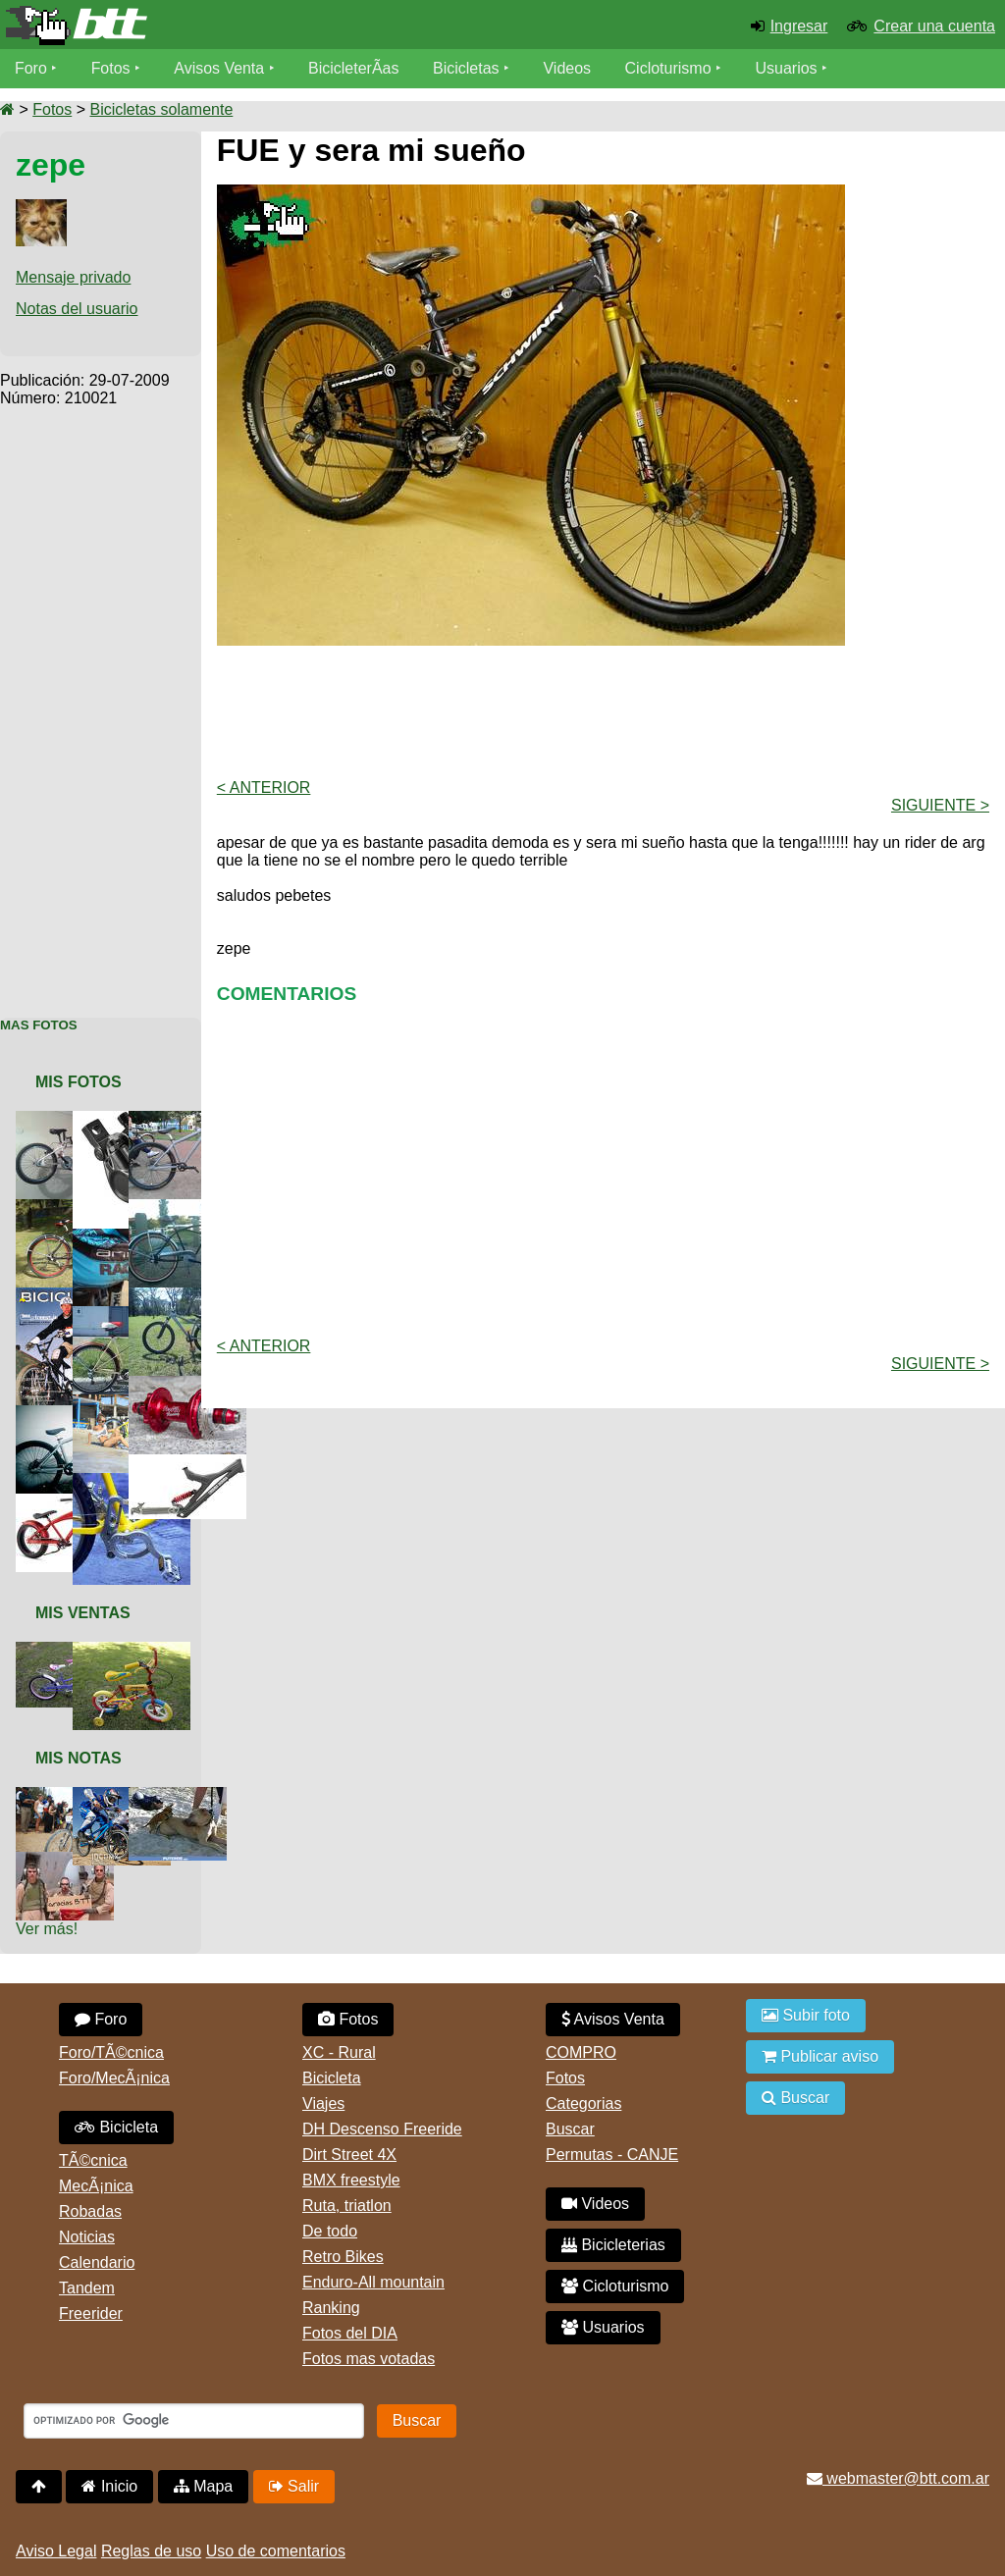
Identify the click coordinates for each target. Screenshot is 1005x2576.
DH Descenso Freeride (382, 2129)
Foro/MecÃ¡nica (114, 2078)
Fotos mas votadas (368, 2358)
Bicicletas (469, 68)
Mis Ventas (83, 1612)
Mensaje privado (73, 277)
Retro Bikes (343, 2256)
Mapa (203, 2486)
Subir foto (806, 2015)
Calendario (96, 2262)
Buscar (570, 2129)
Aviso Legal (56, 2551)
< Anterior (264, 787)
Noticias (87, 2237)
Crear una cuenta (934, 26)
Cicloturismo (668, 68)
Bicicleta (116, 2127)
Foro (31, 68)
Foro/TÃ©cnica (111, 2052)
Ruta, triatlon (347, 2205)
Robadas (90, 2211)
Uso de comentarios (275, 2551)
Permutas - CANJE (612, 2154)
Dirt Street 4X (349, 2154)
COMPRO (581, 2052)
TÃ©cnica (93, 2160)
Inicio (109, 2486)
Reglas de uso (151, 2551)
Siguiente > (940, 805)
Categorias (583, 2103)
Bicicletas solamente (161, 109)
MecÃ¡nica (96, 2186)
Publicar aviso (820, 2056)
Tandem (87, 2288)
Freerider (91, 2313)
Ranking (331, 2307)
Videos (568, 68)
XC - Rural (339, 2052)
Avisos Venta (220, 68)
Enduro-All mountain (373, 2282)
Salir (294, 2486)
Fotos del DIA (349, 2333)
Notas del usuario (77, 308)
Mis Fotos (78, 1082)
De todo (329, 2231)
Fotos (111, 68)
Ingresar (799, 26)
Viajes (323, 2103)
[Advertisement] (100, 701)
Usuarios (787, 68)
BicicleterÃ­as (354, 68)
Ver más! (47, 1928)
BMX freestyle (351, 2180)
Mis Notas (78, 1758)
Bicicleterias (613, 2244)
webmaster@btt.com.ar (898, 2478)
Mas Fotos (39, 1025)
